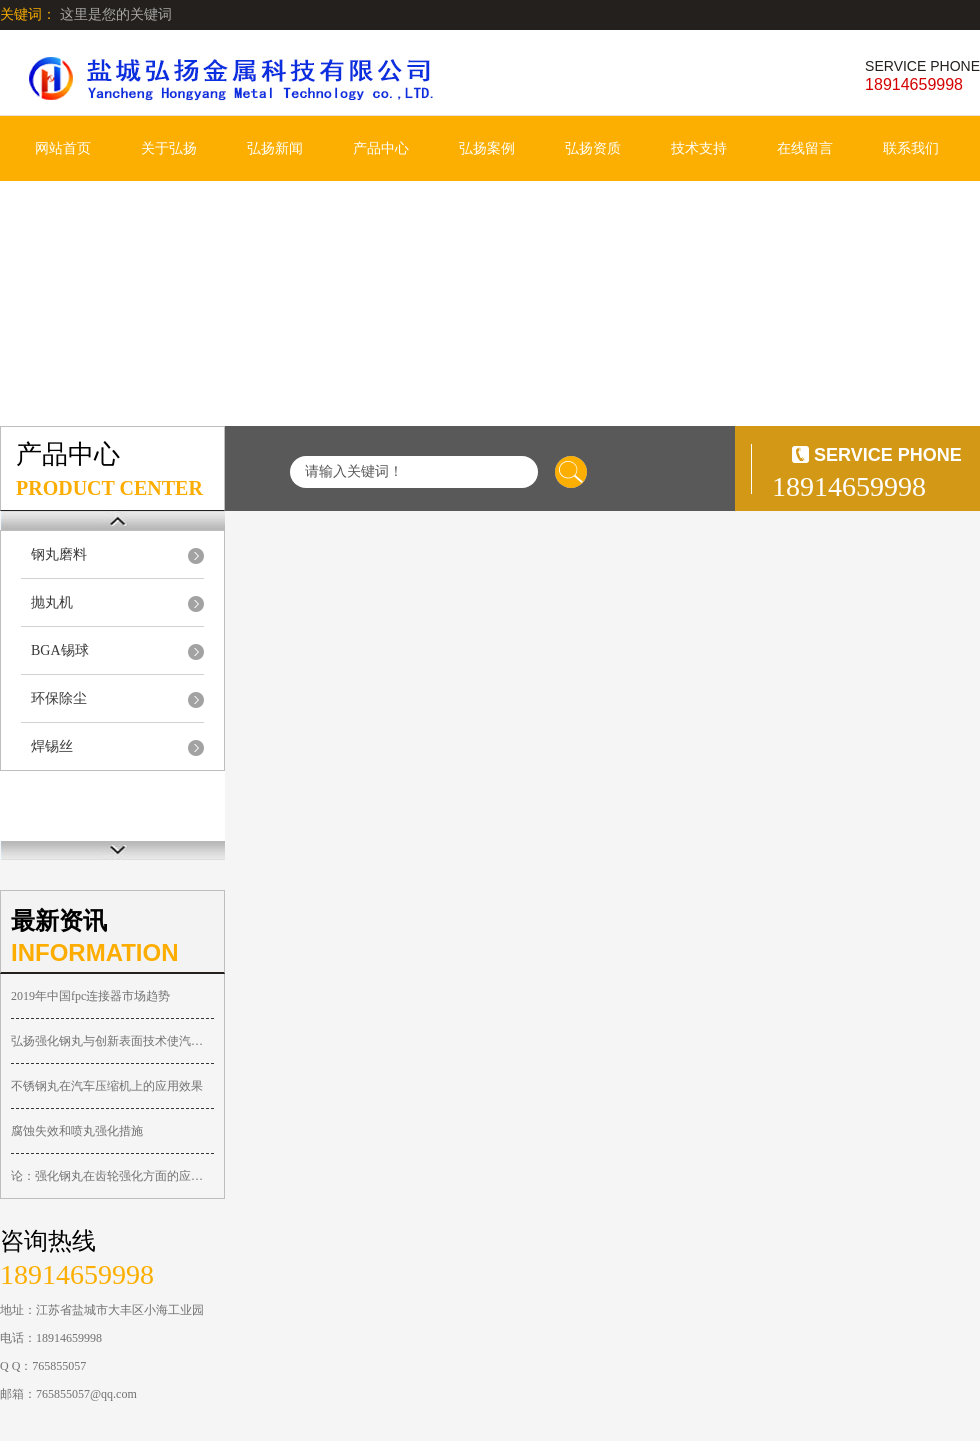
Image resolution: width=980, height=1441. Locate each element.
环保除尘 (59, 698)
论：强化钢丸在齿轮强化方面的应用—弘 (112, 1176)
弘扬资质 (593, 148)
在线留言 (805, 148)
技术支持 (699, 148)
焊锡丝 (52, 746)
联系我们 (911, 148)
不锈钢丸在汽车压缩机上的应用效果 (107, 1086)
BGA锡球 (60, 650)
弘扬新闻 (275, 148)
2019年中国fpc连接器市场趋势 (90, 996)
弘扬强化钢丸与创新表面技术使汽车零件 (112, 1041)
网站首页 (63, 148)
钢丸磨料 (59, 554)
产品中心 (381, 148)
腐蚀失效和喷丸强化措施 (77, 1131)
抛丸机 (52, 602)
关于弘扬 (169, 148)
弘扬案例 (487, 148)
